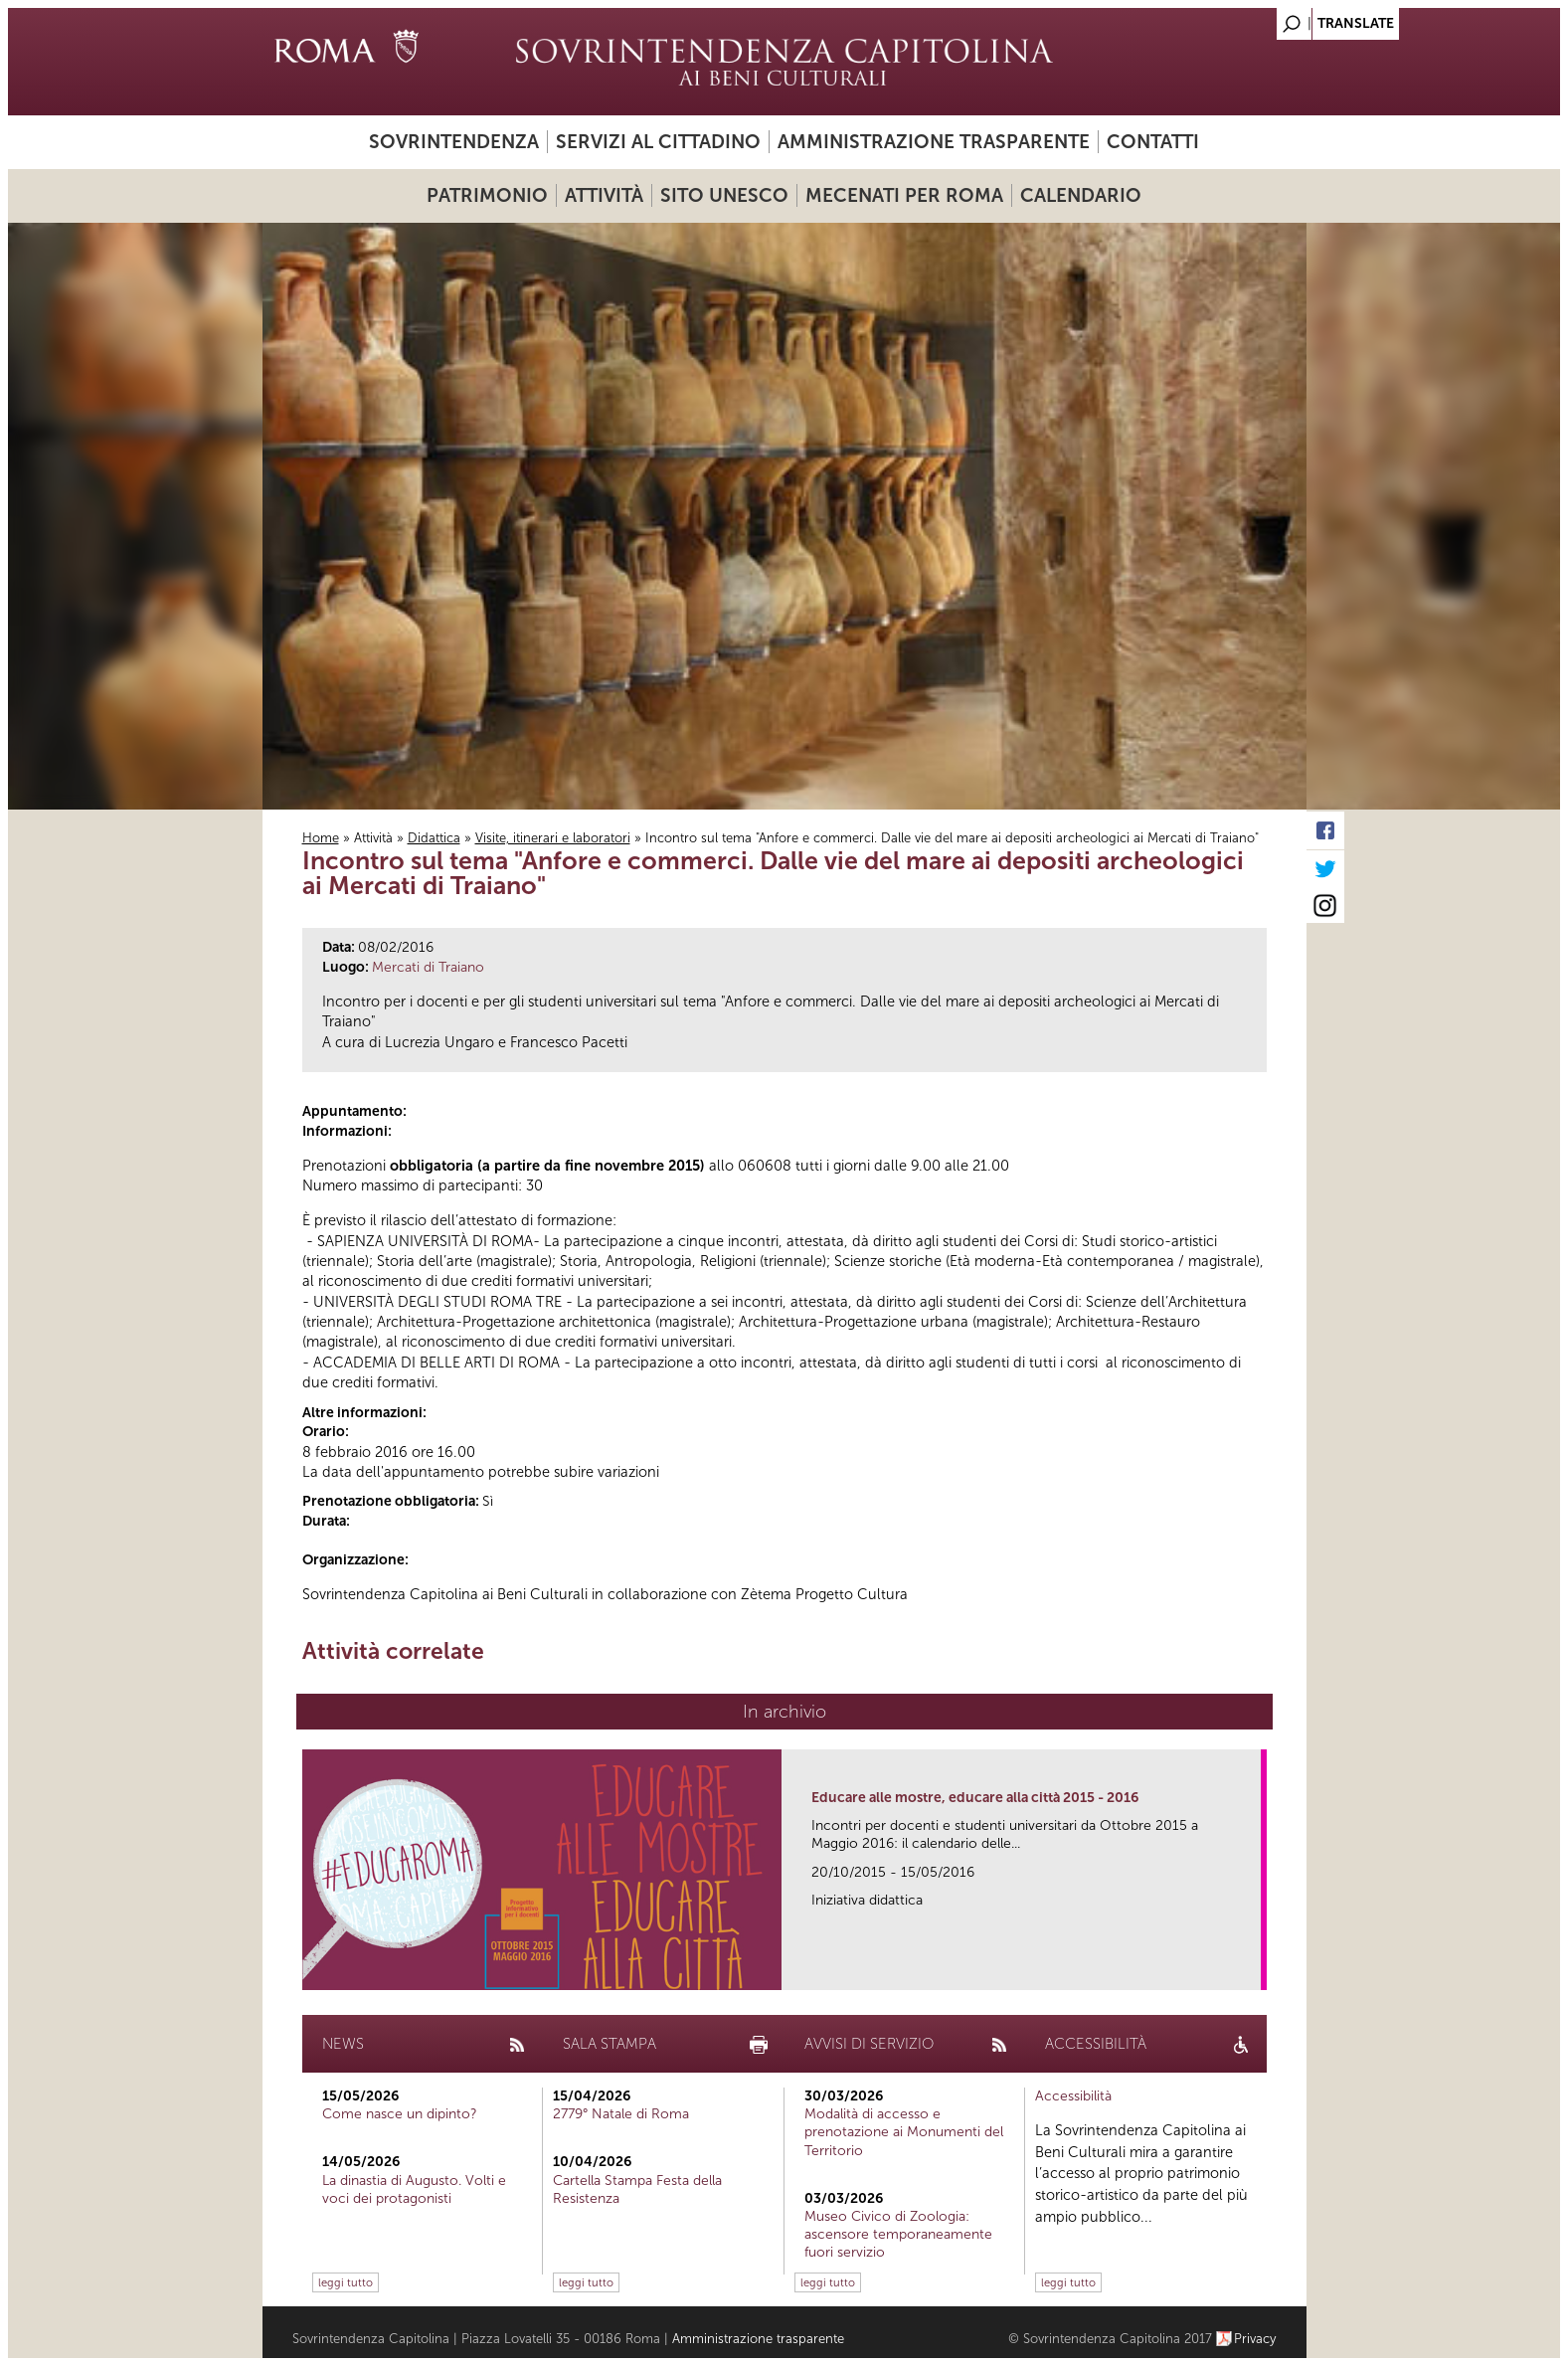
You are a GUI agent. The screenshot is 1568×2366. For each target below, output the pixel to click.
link (1252, 1968)
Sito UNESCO (724, 195)
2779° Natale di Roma (621, 2113)
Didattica (434, 837)
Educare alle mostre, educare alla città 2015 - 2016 (974, 1797)
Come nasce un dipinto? (399, 2113)
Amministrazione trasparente (934, 141)
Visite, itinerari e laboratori (552, 837)
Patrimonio (487, 195)
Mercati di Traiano (428, 967)
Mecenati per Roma (904, 195)
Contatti (1153, 141)
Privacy (1255, 2338)
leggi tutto (345, 2282)
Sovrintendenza (454, 141)
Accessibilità (1073, 2096)
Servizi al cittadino (658, 141)
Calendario (1080, 195)
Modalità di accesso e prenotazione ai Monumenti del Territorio (903, 2131)
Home (320, 837)
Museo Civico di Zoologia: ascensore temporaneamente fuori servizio (898, 2234)
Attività (604, 195)
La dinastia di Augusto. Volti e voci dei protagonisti (414, 2189)
